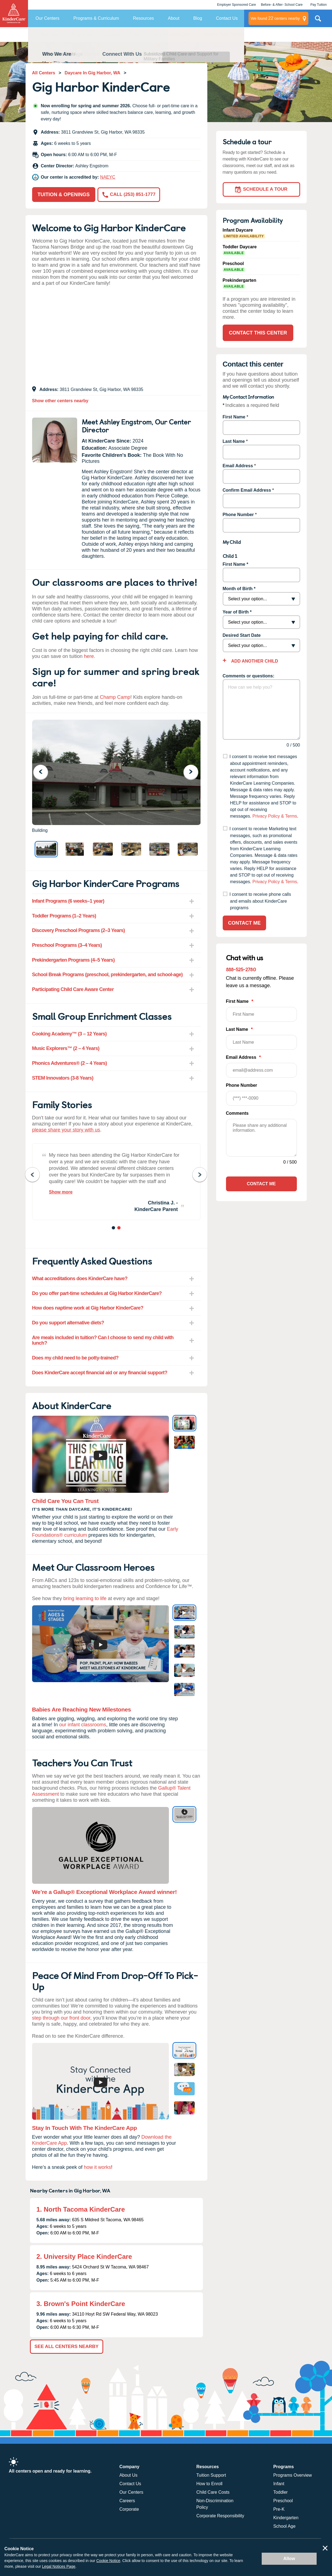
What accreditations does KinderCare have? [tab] (80, 1278)
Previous (44, 772)
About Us (128, 2475)
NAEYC (107, 177)
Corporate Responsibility (220, 2515)
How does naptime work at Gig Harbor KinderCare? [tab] (87, 1308)
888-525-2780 (241, 969)
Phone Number (238, 514)
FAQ (136, 34)
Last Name (234, 441)
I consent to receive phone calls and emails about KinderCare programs (260, 901)
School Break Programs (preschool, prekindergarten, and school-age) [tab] (107, 974)
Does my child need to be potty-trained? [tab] (75, 1358)
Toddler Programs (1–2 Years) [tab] (64, 916)
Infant (278, 2483)
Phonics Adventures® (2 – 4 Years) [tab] (69, 1063)
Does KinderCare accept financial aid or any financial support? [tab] (100, 1372)
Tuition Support (211, 2475)
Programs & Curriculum (96, 18)
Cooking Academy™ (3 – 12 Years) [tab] (69, 1034)
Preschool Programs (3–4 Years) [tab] (67, 945)
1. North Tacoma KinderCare (81, 2209)
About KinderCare (171, 34)
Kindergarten (285, 2517)
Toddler (280, 2492)
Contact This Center (222, 34)
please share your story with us (66, 1130)
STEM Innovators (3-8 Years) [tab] (62, 1078)
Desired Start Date (242, 635)
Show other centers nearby (60, 400)
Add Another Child (254, 661)
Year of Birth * (237, 612)
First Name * (235, 564)
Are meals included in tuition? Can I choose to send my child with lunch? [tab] (103, 1340)
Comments (237, 1113)
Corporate (129, 2509)
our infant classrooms (82, 1724)
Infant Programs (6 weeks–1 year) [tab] (68, 901)
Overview (48, 34)
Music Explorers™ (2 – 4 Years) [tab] (65, 1048)
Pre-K (278, 2509)
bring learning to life (85, 1598)
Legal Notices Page (58, 2566)
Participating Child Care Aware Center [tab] (73, 989)
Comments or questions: (248, 676)
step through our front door (61, 2018)
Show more (60, 1192)
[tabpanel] (116, 1181)
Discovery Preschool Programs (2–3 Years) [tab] (78, 930)
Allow (289, 2558)
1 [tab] (114, 1228)
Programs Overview (292, 2475)
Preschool (283, 2500)
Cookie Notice (108, 2560)
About (173, 18)
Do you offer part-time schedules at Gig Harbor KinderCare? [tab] (97, 1293)
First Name (234, 417)
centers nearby (275, 18)
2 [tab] (119, 1228)
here (89, 656)
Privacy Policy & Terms (274, 816)
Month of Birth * (239, 588)
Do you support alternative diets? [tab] (68, 1322)
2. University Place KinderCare (84, 2256)
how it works (97, 2167)
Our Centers (47, 18)
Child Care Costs (213, 2492)
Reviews (111, 34)
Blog (197, 18)
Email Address (238, 465)
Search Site (318, 20)
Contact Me (244, 923)
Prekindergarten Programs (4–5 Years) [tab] (73, 960)
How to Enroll (209, 2483)
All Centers (43, 73)
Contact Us (227, 18)
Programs (80, 34)
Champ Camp (115, 697)
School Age (284, 2526)
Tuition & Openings (64, 194)
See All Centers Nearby (67, 2346)
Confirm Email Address (247, 490)
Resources (143, 18)
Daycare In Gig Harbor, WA (92, 73)
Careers (127, 2500)
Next (194, 772)
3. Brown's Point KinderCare (81, 2303)
